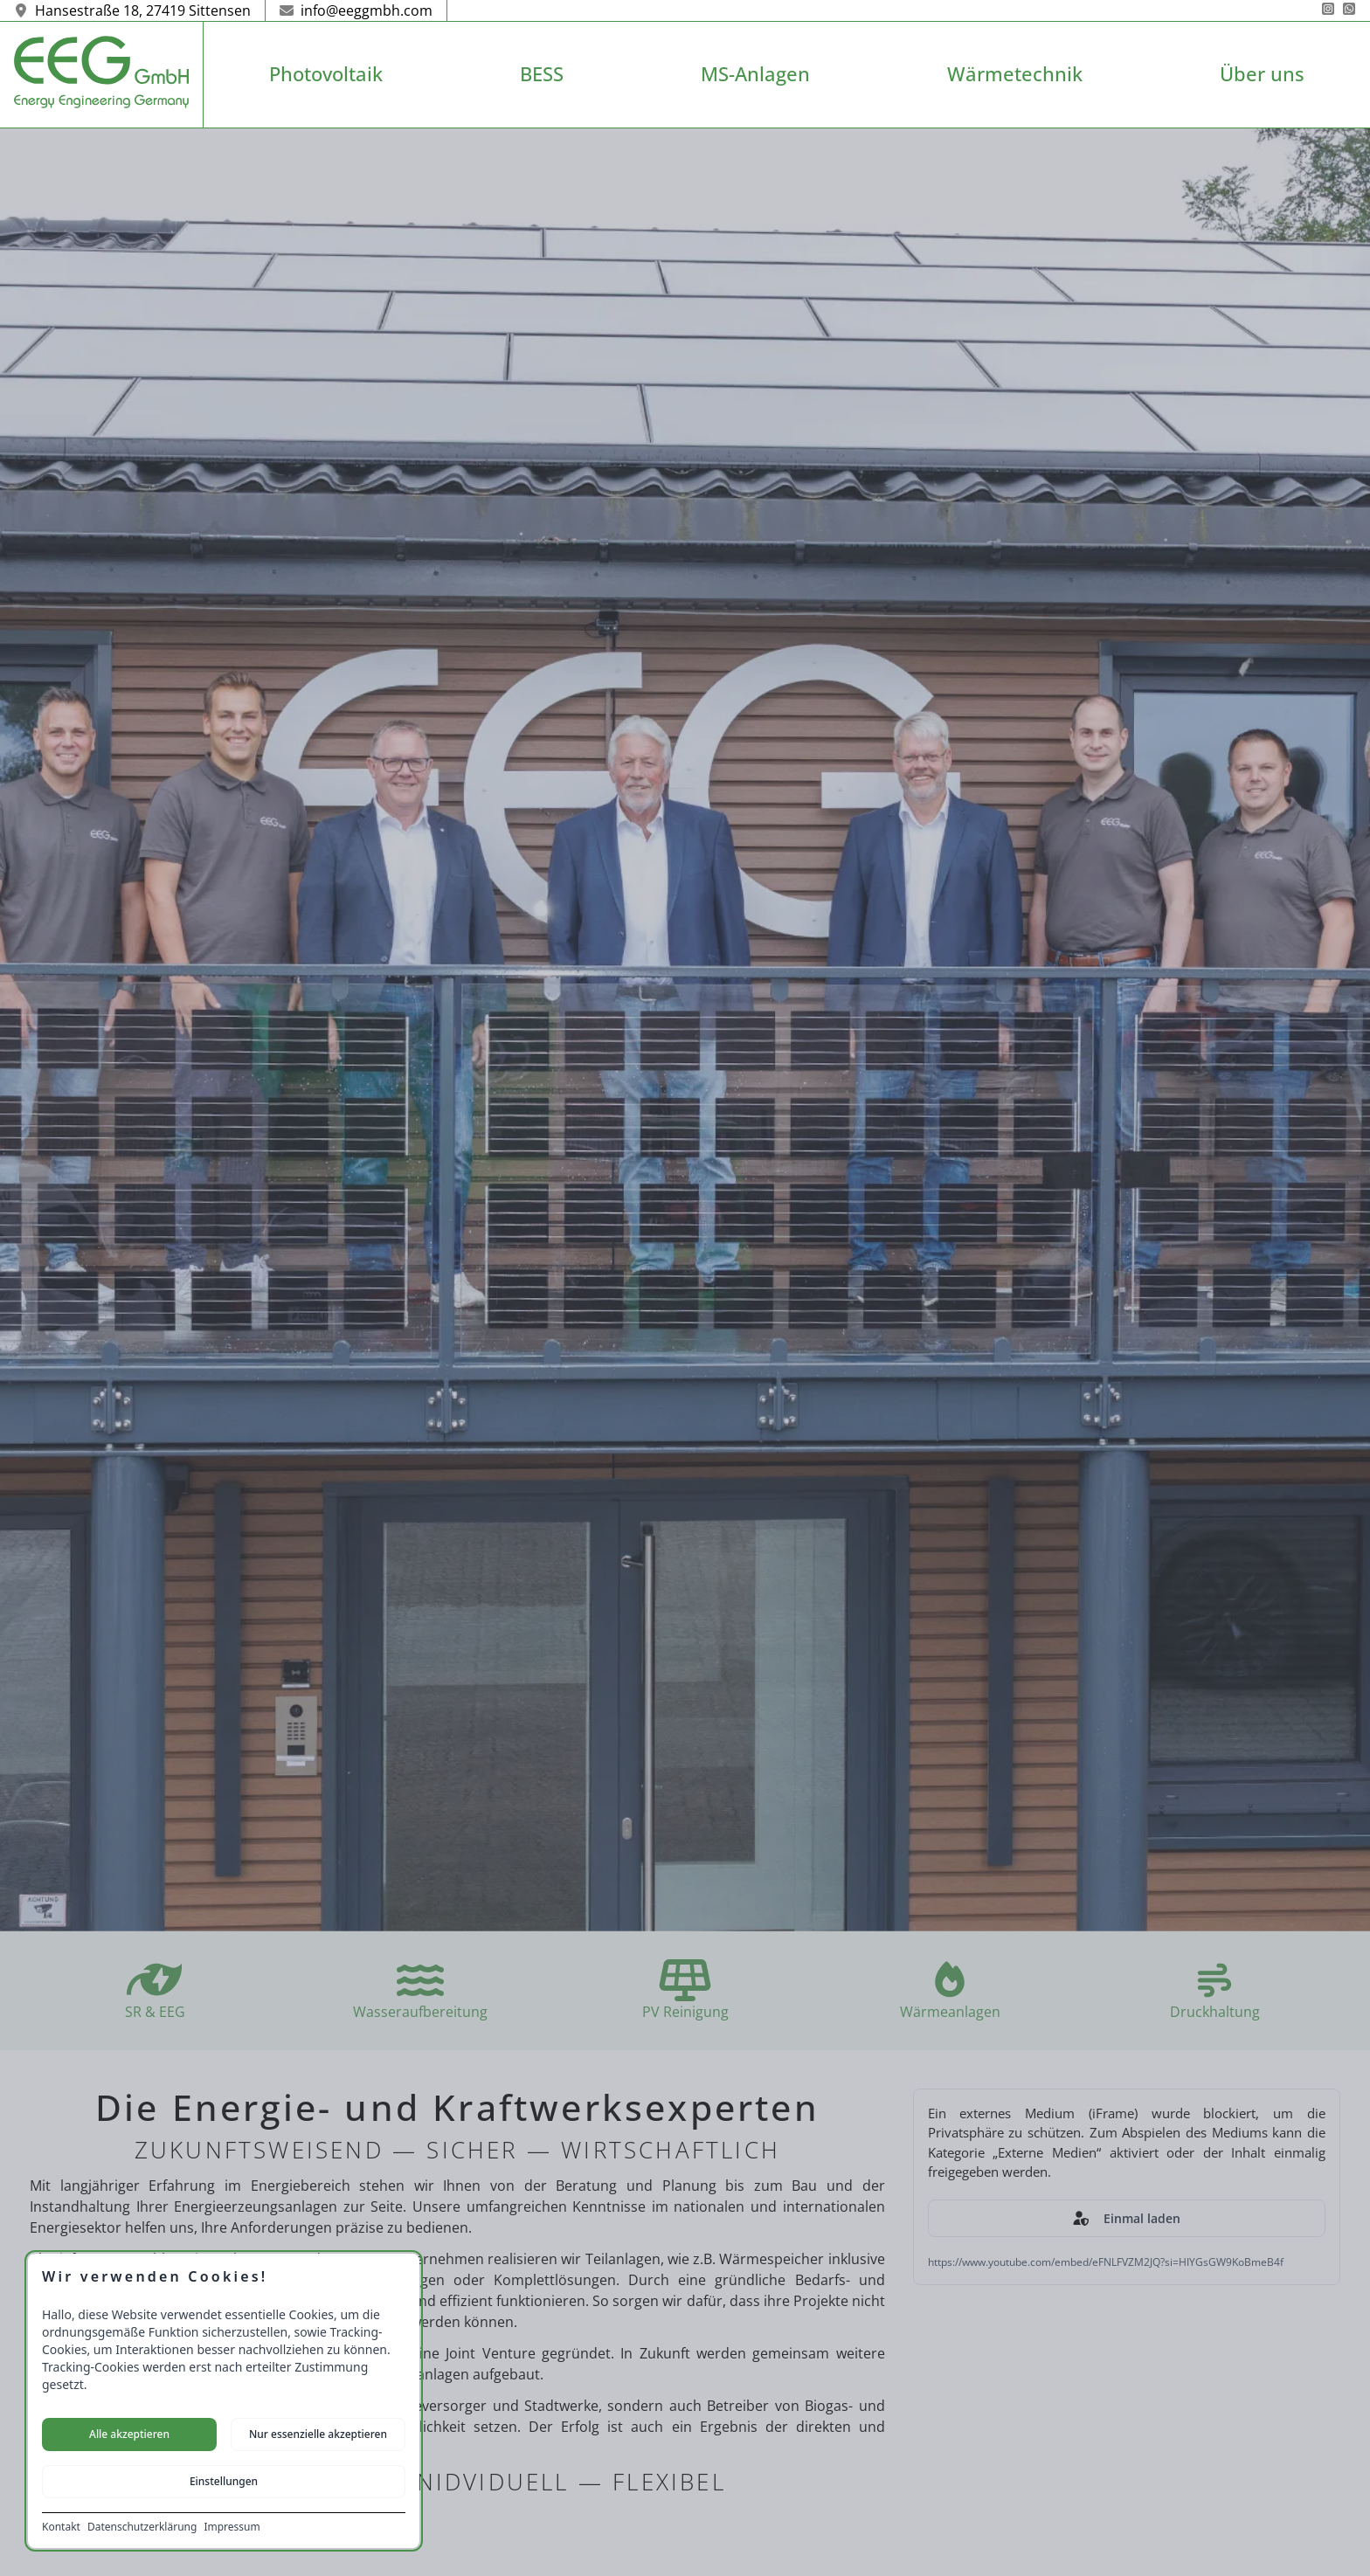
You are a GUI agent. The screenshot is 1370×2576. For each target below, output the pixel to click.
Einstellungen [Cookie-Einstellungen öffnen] (224, 2481)
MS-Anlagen (755, 73)
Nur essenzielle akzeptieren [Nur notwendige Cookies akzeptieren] (318, 2434)
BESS (542, 73)
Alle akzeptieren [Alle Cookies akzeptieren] (129, 2434)
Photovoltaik (326, 73)
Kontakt (61, 2527)
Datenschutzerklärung (142, 2527)
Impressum (231, 2527)
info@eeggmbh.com (356, 10)
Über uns (1262, 73)
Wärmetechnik (1015, 73)
